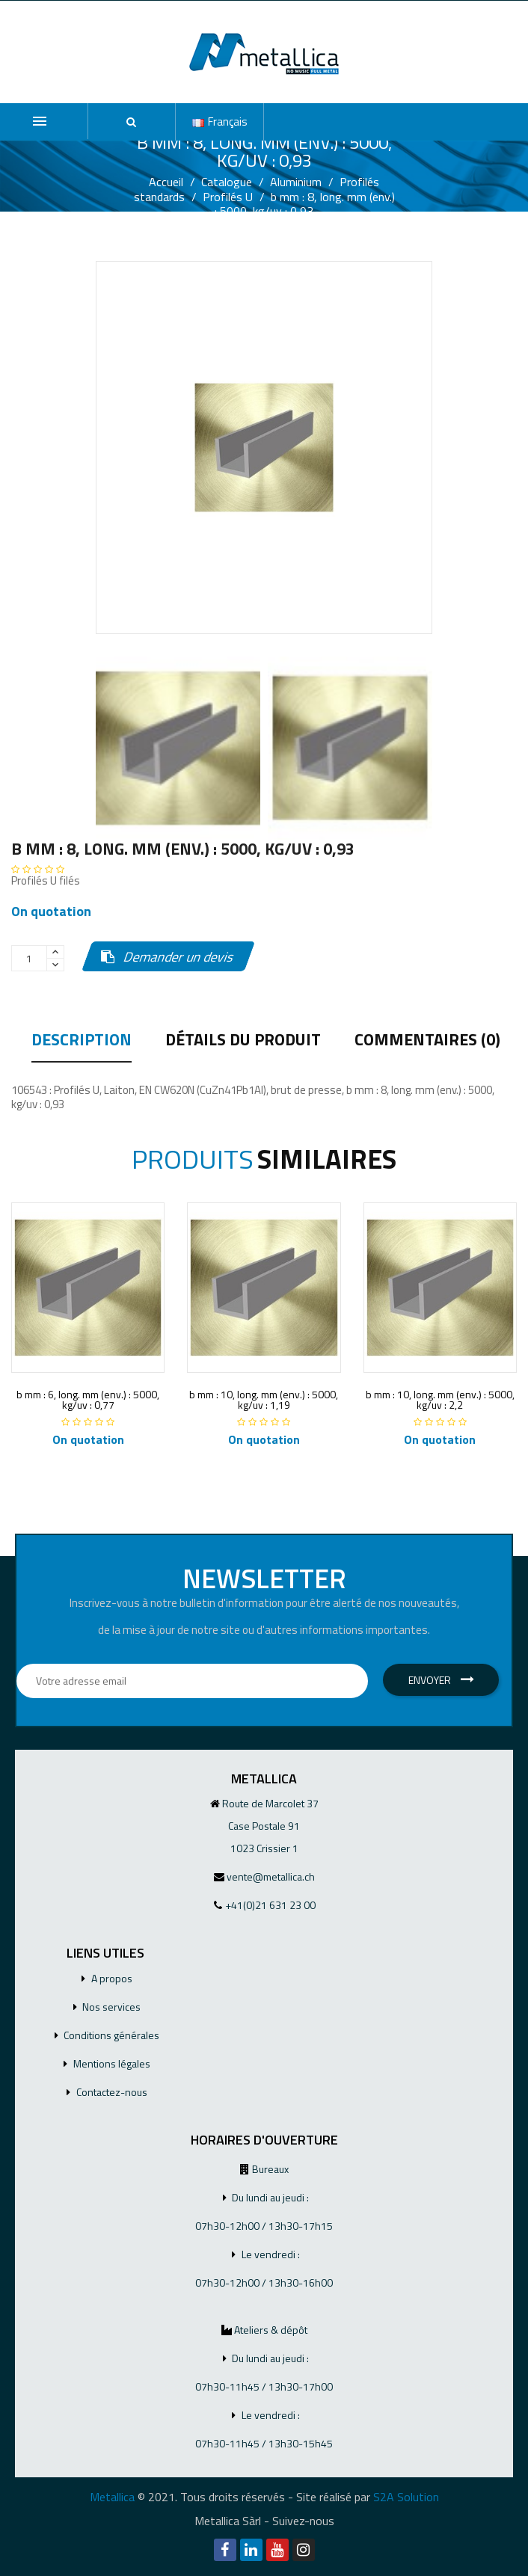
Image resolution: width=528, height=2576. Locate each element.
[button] (132, 122)
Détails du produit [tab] (243, 1041)
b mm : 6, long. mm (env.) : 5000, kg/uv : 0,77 (87, 1399)
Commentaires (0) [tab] (427, 1041)
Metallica (112, 2497)
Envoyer (441, 1680)
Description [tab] (81, 1041)
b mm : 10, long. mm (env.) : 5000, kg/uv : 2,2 (440, 1399)
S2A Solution (406, 2497)
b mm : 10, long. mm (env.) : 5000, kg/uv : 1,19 (263, 1399)
